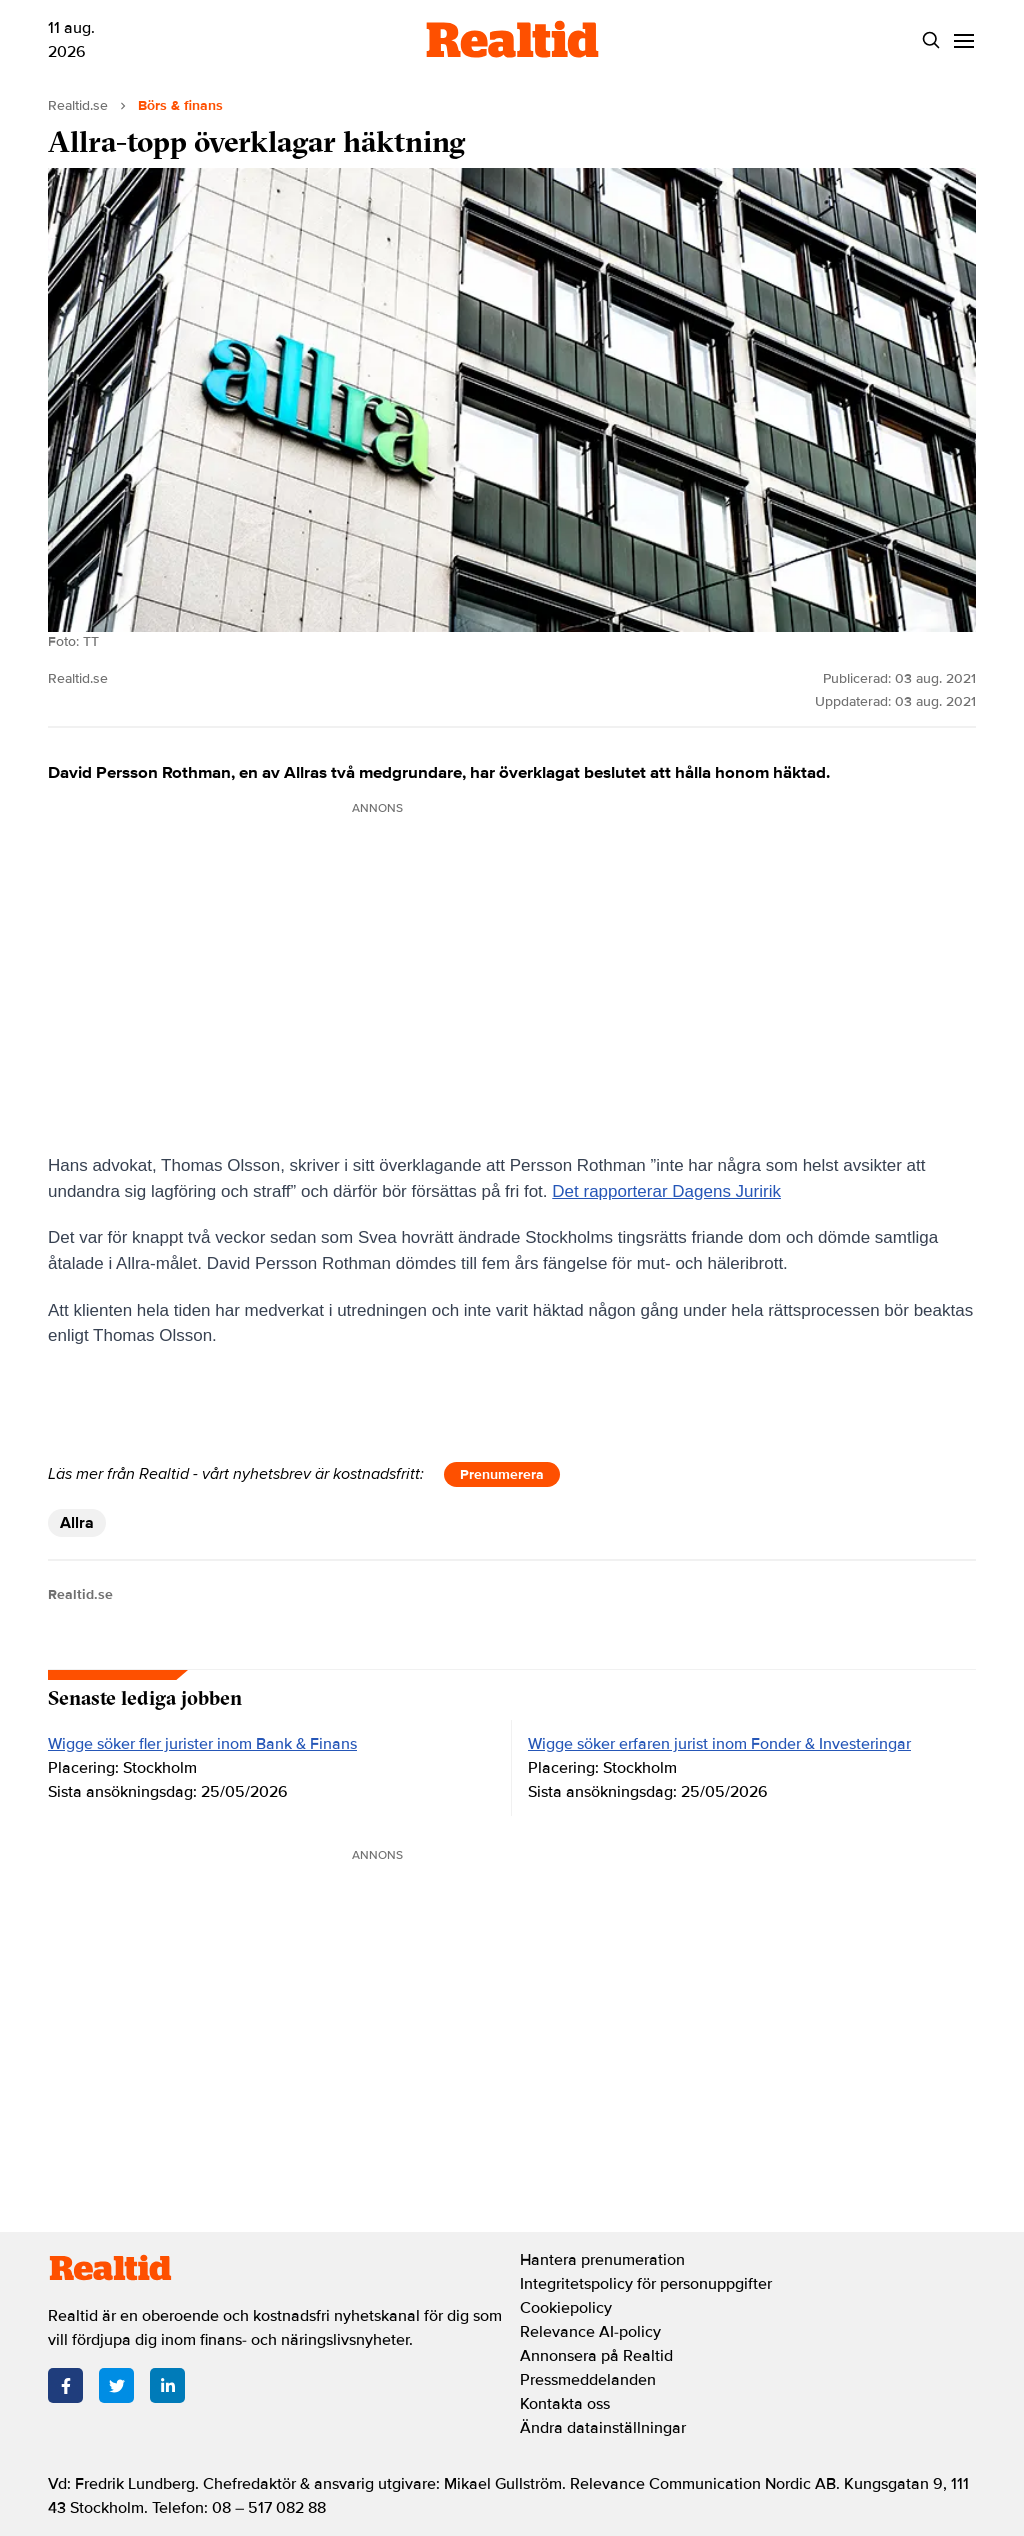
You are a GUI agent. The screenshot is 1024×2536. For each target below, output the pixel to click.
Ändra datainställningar (603, 2428)
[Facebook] (65, 2385)
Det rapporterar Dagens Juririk (666, 1191)
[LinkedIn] (167, 2385)
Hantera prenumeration (602, 2260)
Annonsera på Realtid (596, 2356)
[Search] (930, 40)
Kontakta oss (565, 2404)
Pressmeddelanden (588, 2380)
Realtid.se (78, 105)
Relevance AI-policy (590, 2332)
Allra (77, 1523)
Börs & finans (180, 105)
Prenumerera (502, 1474)
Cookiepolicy (566, 2308)
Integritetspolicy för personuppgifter (646, 2284)
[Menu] (963, 40)
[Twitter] (116, 2385)
